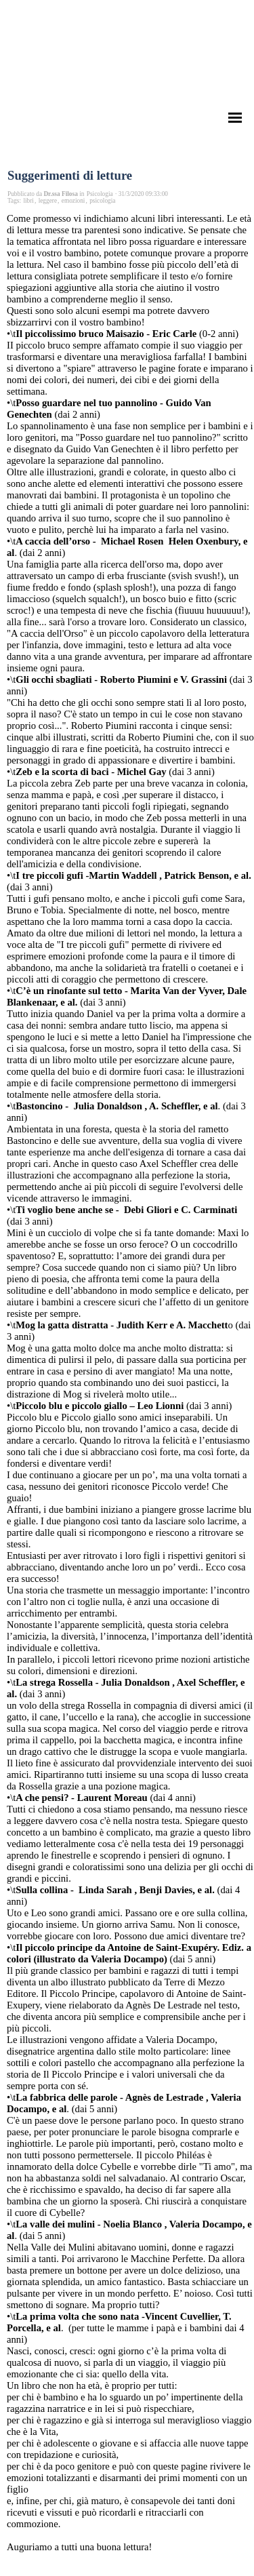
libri (28, 200)
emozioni (73, 200)
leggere (48, 200)
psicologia (102, 200)
